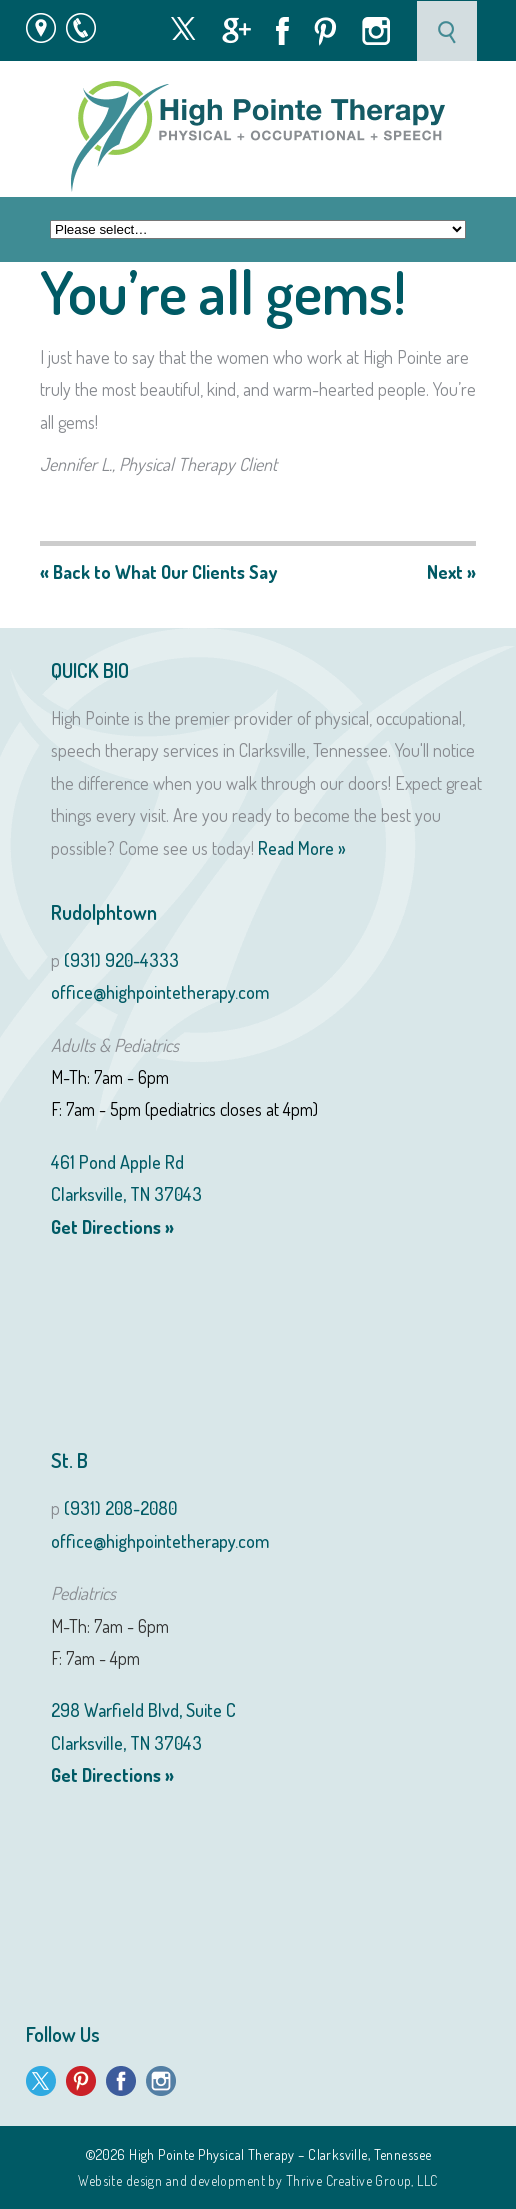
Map (41, 28)
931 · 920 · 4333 (91, 28)
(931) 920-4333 (121, 960)
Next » (451, 572)
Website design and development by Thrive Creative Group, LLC (257, 2180)
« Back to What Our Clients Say (158, 572)
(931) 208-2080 (120, 1508)
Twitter (183, 28)
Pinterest (325, 31)
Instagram (376, 31)
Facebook (282, 31)
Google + (236, 30)
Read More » (302, 848)
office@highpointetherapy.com (160, 992)
